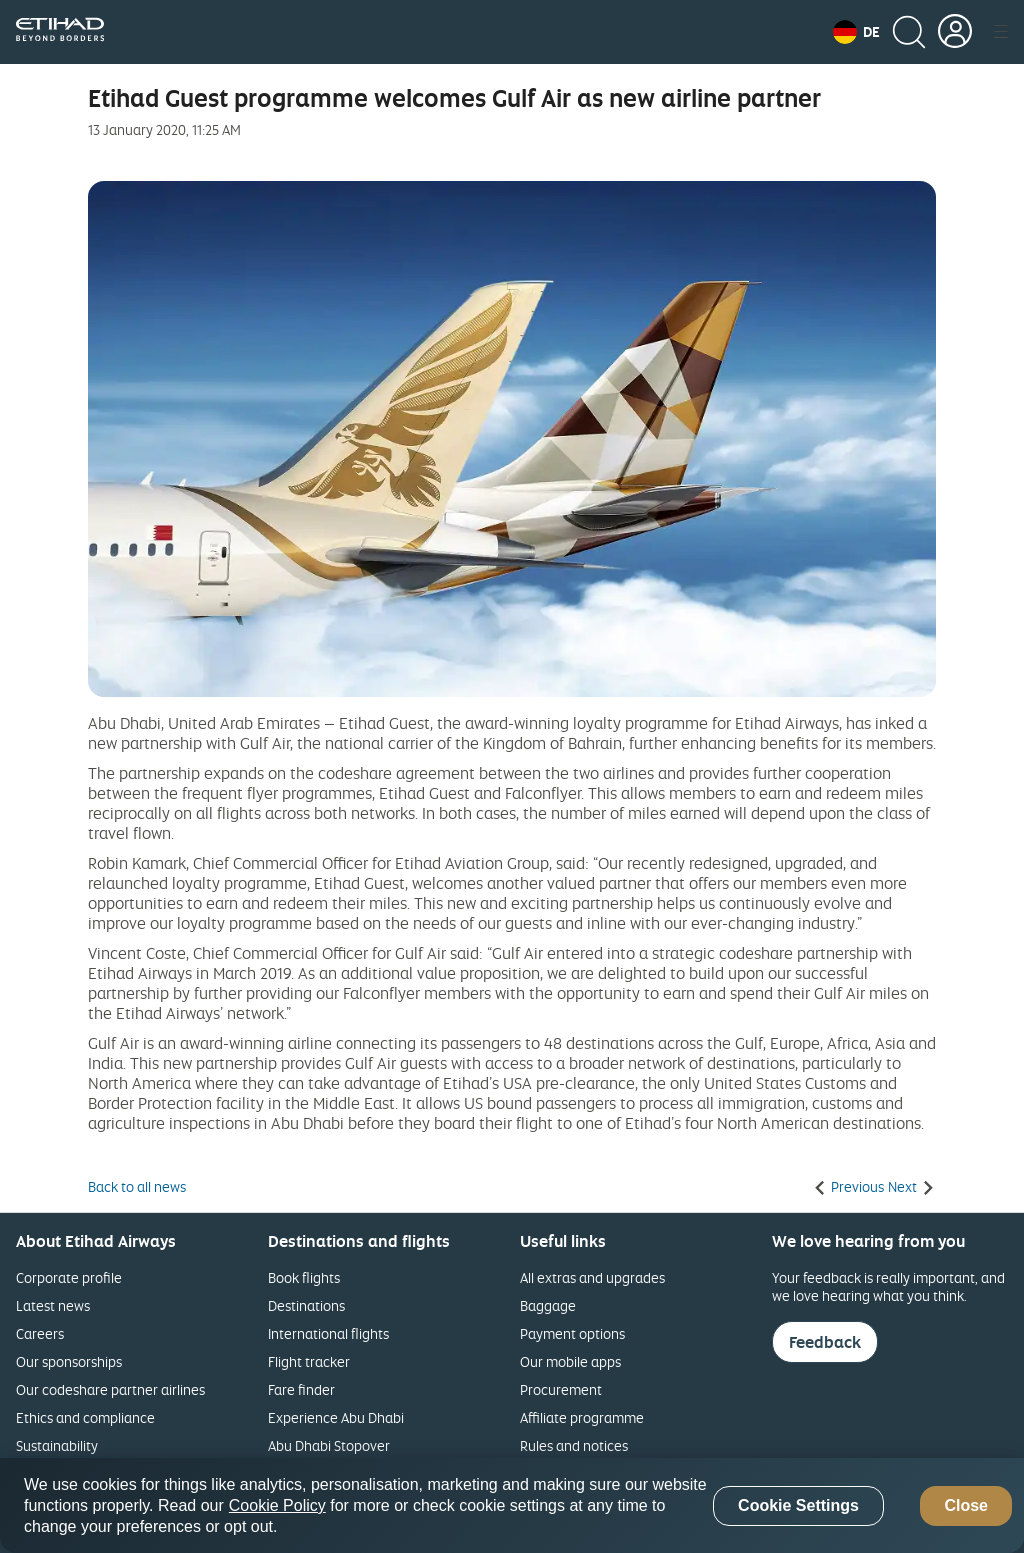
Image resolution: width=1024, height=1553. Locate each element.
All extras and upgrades (592, 1277)
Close (966, 1505)
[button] (856, 32)
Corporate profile (69, 1277)
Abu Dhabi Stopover (329, 1445)
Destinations (306, 1305)
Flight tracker (309, 1361)
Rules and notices (574, 1445)
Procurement (561, 1389)
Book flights (304, 1277)
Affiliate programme (582, 1417)
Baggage (548, 1305)
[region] (512, 1505)
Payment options (572, 1333)
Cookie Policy (277, 1505)
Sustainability (57, 1445)
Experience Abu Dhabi (336, 1417)
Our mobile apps (570, 1361)
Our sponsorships (69, 1361)
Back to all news (137, 1187)
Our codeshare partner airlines (110, 1389)
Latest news (53, 1305)
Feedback (825, 1342)
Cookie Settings (798, 1505)
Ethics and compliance (85, 1417)
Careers (40, 1333)
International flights (328, 1333)
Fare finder (301, 1389)
